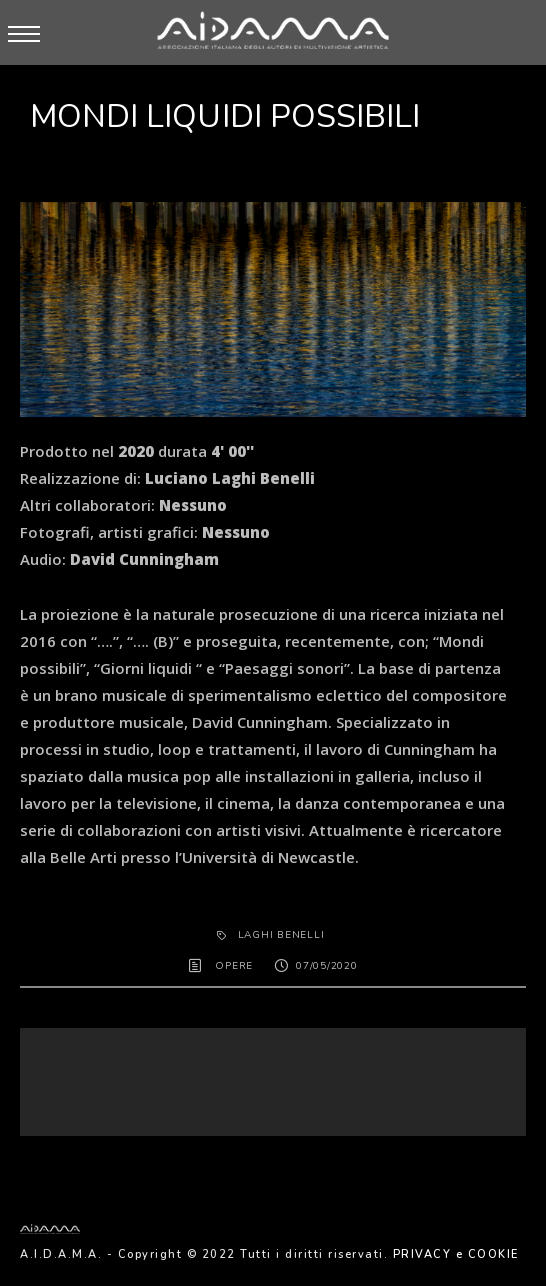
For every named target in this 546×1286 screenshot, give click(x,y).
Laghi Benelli (281, 935)
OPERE (234, 966)
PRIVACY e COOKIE (456, 1254)
